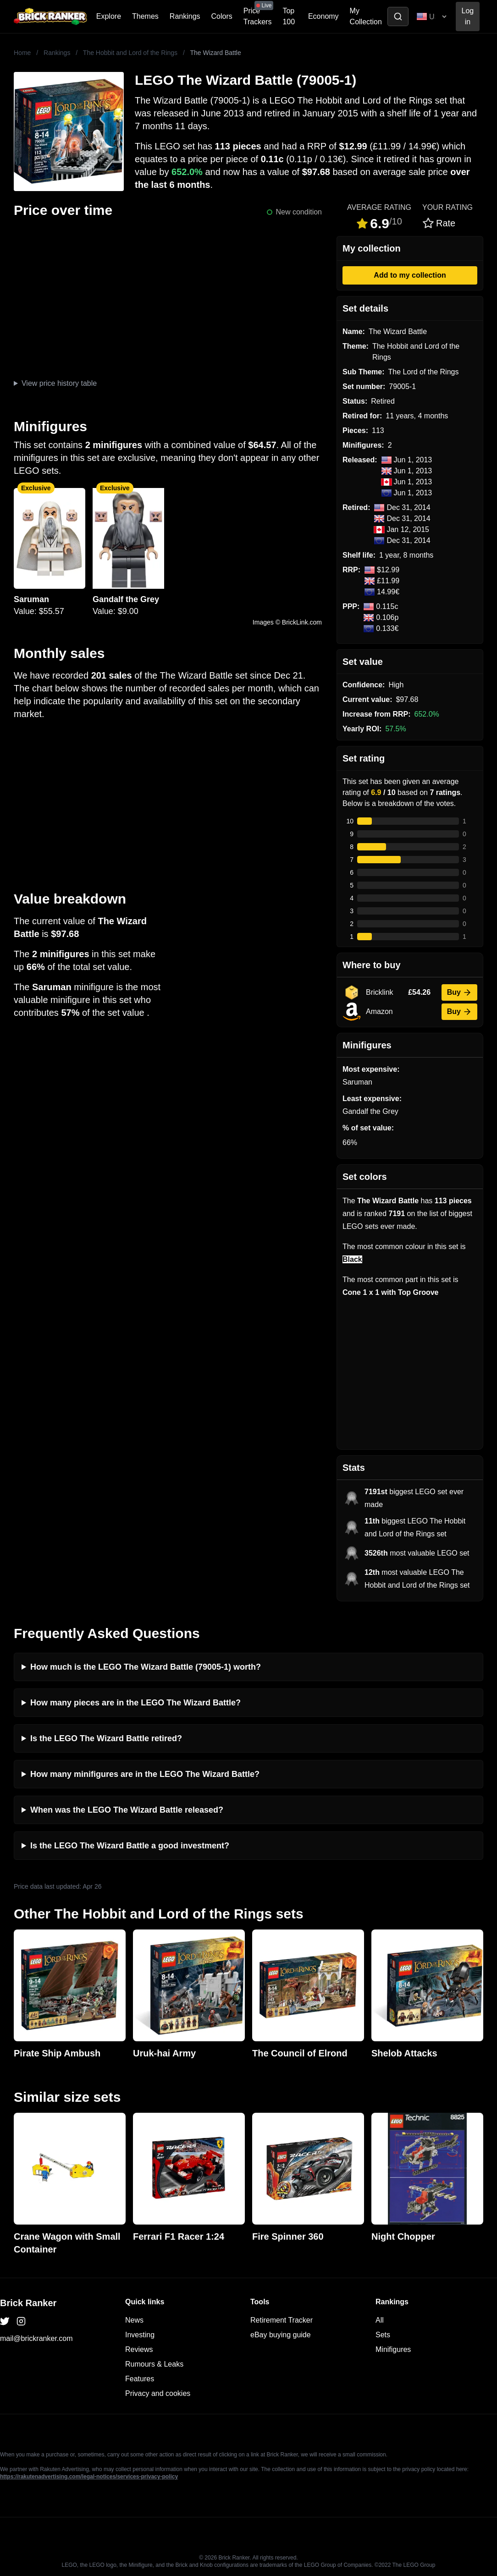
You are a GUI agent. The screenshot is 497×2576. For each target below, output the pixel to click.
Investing (140, 2335)
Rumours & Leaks (154, 2364)
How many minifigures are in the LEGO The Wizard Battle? (145, 1774)
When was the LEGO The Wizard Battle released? (126, 1809)
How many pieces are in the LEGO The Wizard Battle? (135, 1702)
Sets (383, 2335)
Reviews (139, 2349)
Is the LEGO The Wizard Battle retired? (106, 1738)
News (134, 2320)
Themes (145, 16)
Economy (323, 16)
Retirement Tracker (281, 2320)
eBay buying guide (280, 2335)
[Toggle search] (398, 16)
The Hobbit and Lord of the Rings (130, 52)
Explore (108, 16)
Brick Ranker (28, 2303)
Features (139, 2379)
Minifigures (393, 2349)
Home (22, 52)
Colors (221, 16)
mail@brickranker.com (36, 2338)
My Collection (366, 16)
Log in (468, 16)
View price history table (59, 383)
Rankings (185, 16)
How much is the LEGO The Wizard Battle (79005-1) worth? (145, 1667)
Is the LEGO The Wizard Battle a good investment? (129, 1845)
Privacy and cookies (157, 2393)
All (380, 2320)
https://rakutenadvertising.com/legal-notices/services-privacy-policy (89, 2476)
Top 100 (288, 16)
